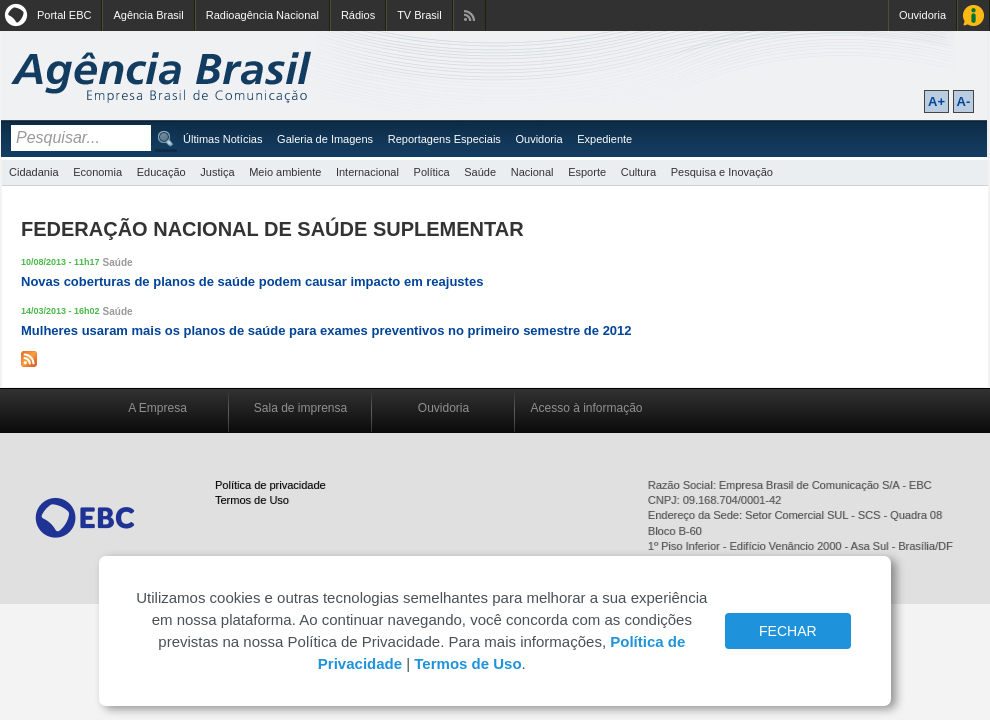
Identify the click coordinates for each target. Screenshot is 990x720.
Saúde (480, 172)
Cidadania (34, 172)
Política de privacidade (270, 485)
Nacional (532, 172)
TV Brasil (419, 15)
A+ (936, 101)
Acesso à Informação (973, 15)
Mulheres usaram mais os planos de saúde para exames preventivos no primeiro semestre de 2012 (326, 330)
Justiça (217, 172)
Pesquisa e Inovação (722, 172)
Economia (97, 172)
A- (964, 101)
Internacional (367, 172)
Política (432, 172)
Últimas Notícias (222, 139)
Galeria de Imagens (325, 139)
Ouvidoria (922, 15)
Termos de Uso (252, 500)
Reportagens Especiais (444, 139)
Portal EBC (64, 15)
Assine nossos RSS (469, 15)
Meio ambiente (285, 172)
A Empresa (157, 408)
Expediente (604, 139)
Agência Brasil (148, 15)
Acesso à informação (586, 408)
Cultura (638, 172)
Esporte (587, 172)
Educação (161, 172)
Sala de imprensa (300, 408)
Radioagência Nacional (262, 15)
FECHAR (788, 631)
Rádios (358, 15)
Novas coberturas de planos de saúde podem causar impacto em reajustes (252, 281)
